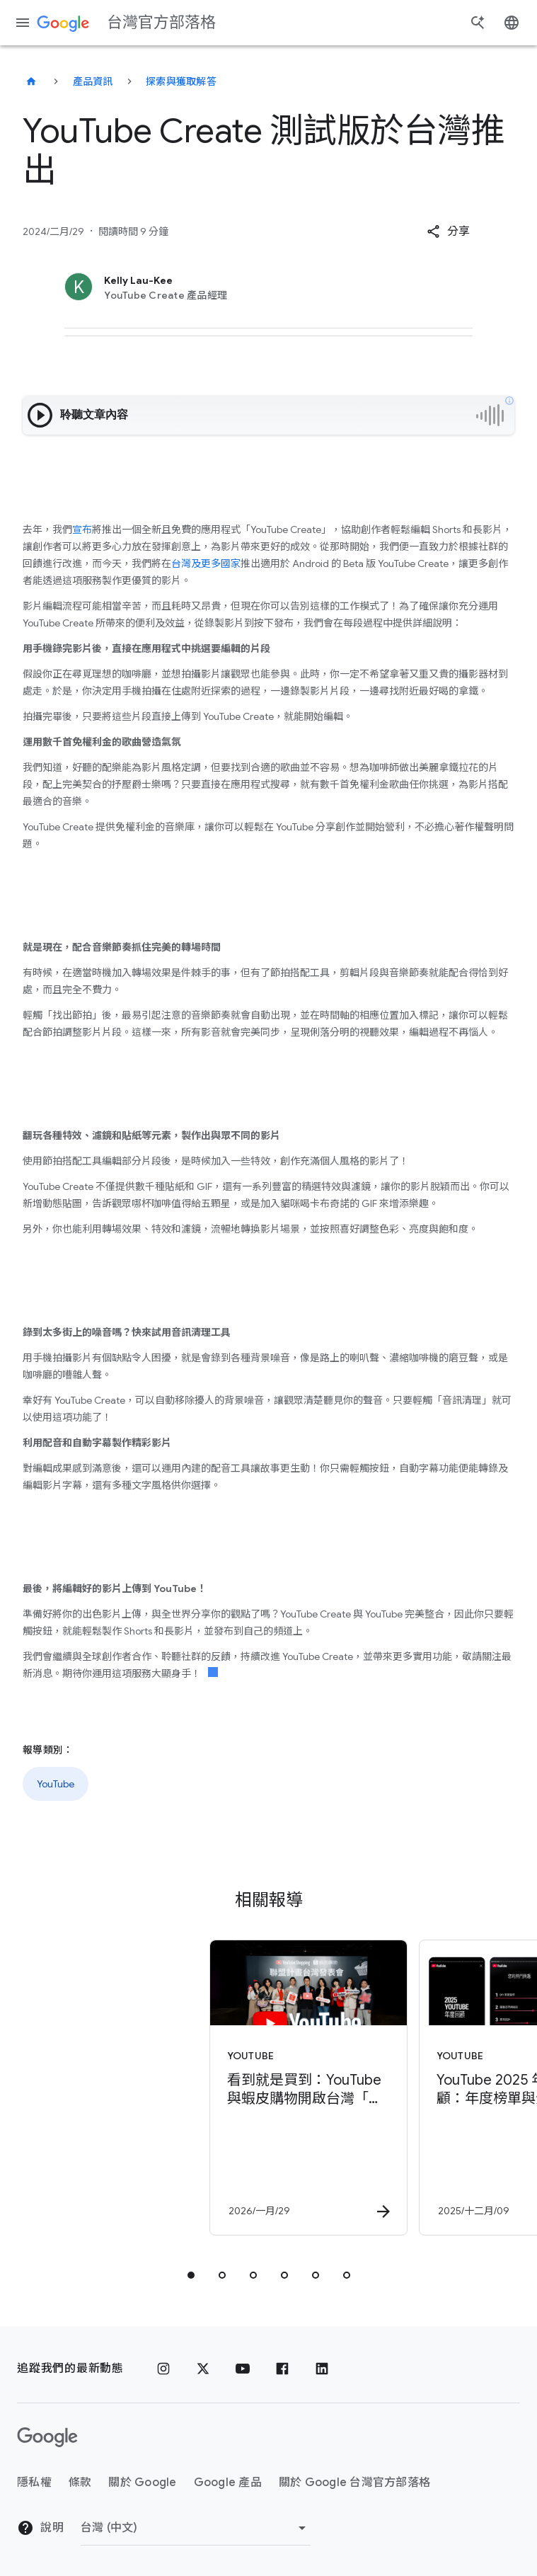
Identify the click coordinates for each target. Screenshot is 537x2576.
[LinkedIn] (322, 2369)
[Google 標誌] (47, 2437)
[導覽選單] (22, 22)
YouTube (55, 1784)
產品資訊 (93, 81)
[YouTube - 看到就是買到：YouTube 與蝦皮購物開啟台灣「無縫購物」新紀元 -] (162, 2087)
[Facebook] (282, 2369)
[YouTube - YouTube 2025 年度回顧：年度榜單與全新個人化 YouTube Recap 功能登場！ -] (372, 2087)
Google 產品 (228, 2482)
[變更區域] (196, 2528)
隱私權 (34, 2482)
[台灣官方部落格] (31, 81)
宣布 (82, 529)
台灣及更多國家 (206, 563)
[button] (448, 231)
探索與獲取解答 (181, 81)
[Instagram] (163, 2369)
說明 (40, 2527)
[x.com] (203, 2369)
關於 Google (142, 2482)
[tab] (191, 2275)
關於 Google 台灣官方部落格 (354, 2482)
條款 (80, 2482)
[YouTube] (243, 2369)
